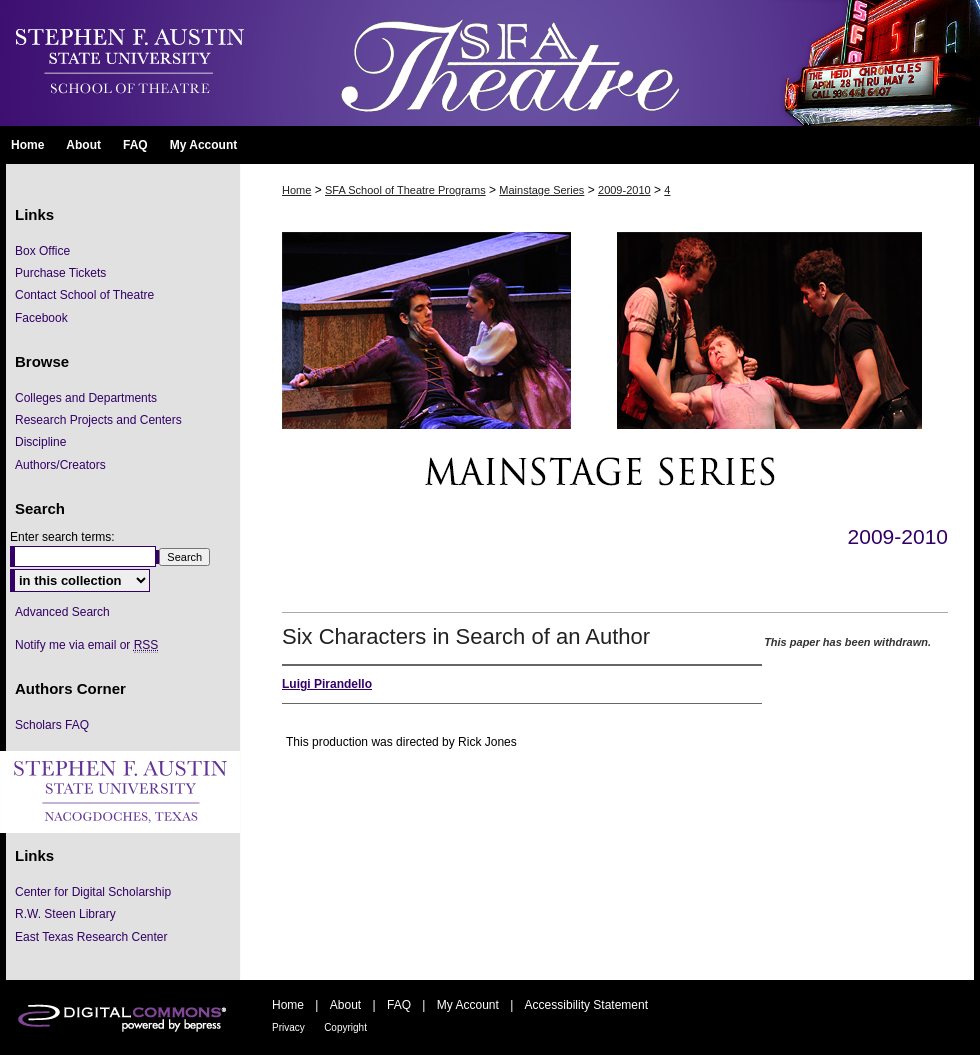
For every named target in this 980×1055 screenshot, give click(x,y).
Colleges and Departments (86, 398)
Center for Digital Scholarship (93, 892)
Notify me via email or (86, 645)
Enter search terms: (62, 537)
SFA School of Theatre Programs (405, 190)
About (345, 1005)
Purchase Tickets (60, 273)
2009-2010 (624, 190)
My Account (468, 1005)
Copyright (345, 1027)
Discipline (40, 442)
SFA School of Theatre (615, 63)
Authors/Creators (60, 465)
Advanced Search (62, 612)
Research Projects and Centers (98, 420)
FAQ (399, 1005)
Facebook (41, 318)
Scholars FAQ (52, 725)
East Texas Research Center (91, 937)
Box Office (42, 251)
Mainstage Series (541, 190)
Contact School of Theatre (84, 295)
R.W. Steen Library (65, 914)
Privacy (288, 1027)
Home (296, 190)
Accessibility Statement (586, 1005)
